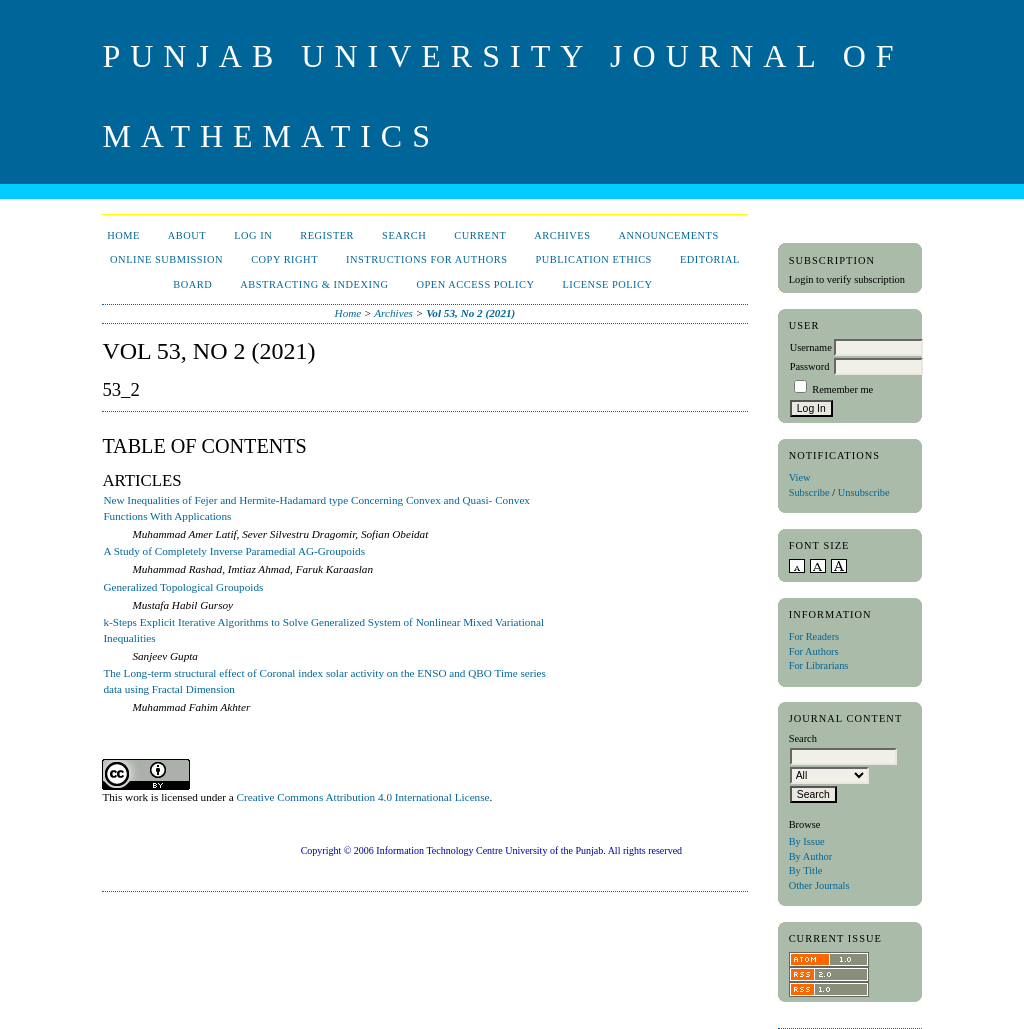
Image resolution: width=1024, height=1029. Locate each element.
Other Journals (819, 885)
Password (810, 366)
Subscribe (809, 492)
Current (480, 235)
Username (811, 347)
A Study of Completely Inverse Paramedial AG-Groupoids (234, 551)
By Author (811, 856)
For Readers (814, 636)
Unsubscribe (864, 492)
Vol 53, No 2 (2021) (470, 313)
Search (404, 235)
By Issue (807, 841)
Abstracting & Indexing (314, 284)
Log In (253, 235)
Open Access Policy (476, 284)
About (187, 235)
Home (123, 235)
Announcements (668, 235)
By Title (806, 870)
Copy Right (284, 259)
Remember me (842, 389)
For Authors (814, 651)
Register (327, 235)
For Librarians (819, 665)
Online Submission (166, 259)
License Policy (607, 284)
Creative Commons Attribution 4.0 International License (363, 797)
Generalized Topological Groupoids (183, 587)
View (800, 477)
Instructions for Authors (426, 259)
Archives (562, 235)
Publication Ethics (593, 259)
